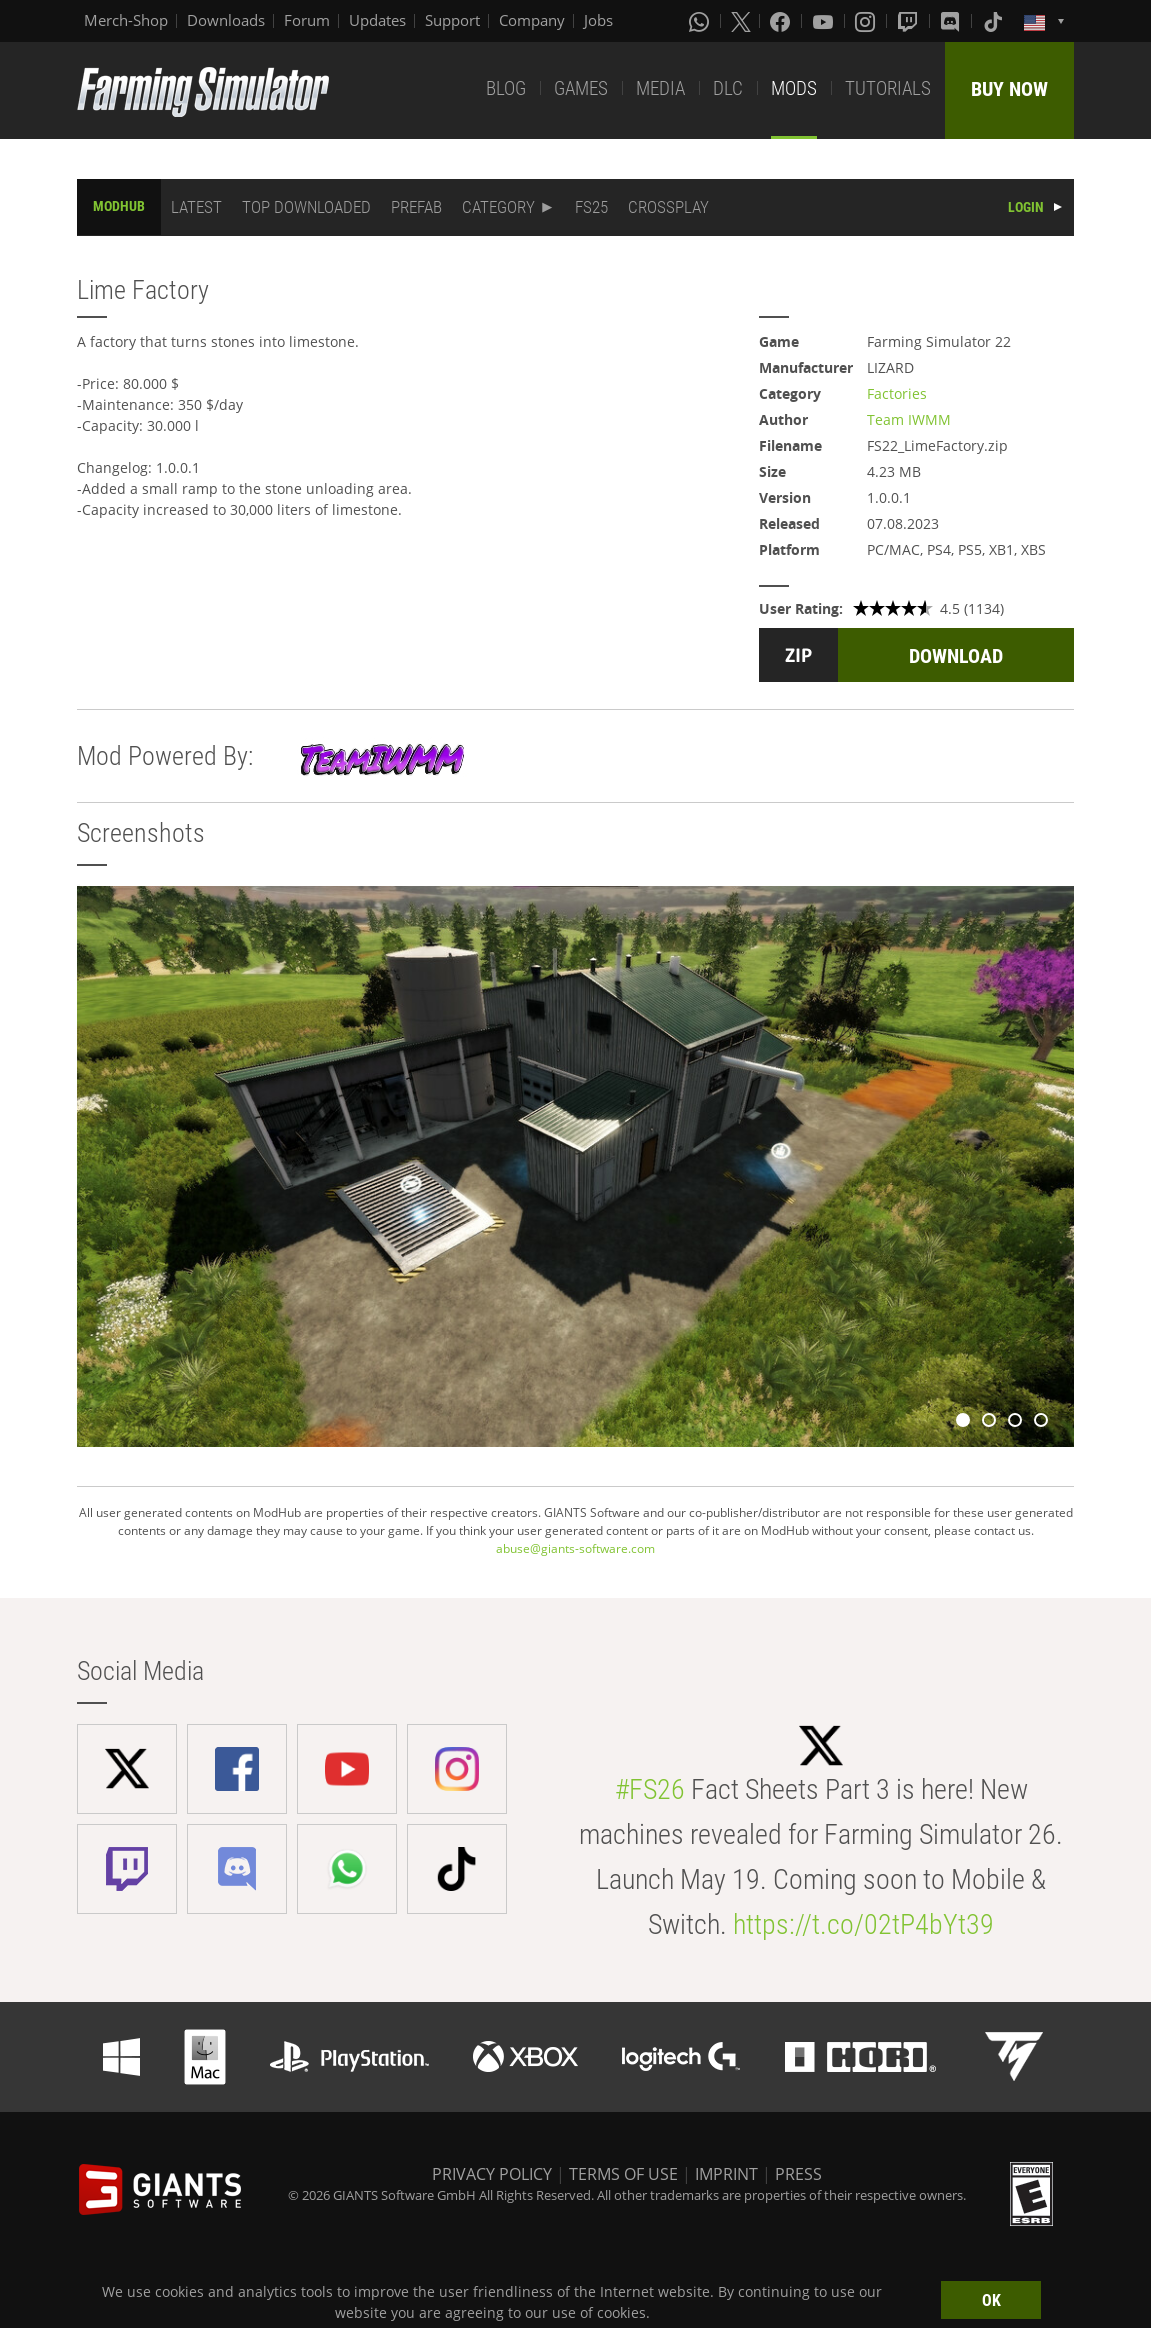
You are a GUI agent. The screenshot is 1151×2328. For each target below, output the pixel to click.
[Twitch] (910, 21)
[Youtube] (825, 21)
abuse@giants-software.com (575, 1548)
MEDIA (660, 88)
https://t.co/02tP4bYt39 (863, 1924)
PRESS (798, 2174)
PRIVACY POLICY (492, 2174)
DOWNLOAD (956, 656)
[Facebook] (782, 21)
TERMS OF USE (623, 2174)
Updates (377, 20)
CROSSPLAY (668, 207)
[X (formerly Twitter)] (741, 21)
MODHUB (119, 206)
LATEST (196, 207)
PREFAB (416, 207)
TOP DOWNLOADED (306, 207)
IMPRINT (726, 2174)
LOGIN (1026, 207)
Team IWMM (909, 419)
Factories (897, 393)
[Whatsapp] (701, 21)
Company (532, 20)
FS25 (591, 207)
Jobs (598, 20)
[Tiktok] (995, 21)
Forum (307, 20)
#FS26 (650, 1789)
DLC (728, 88)
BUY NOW (1009, 89)
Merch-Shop (126, 20)
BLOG (506, 88)
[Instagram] (867, 21)
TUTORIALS (888, 88)
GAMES (581, 88)
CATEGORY (498, 207)
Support (452, 20)
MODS (794, 88)
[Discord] (952, 21)
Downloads (226, 20)
